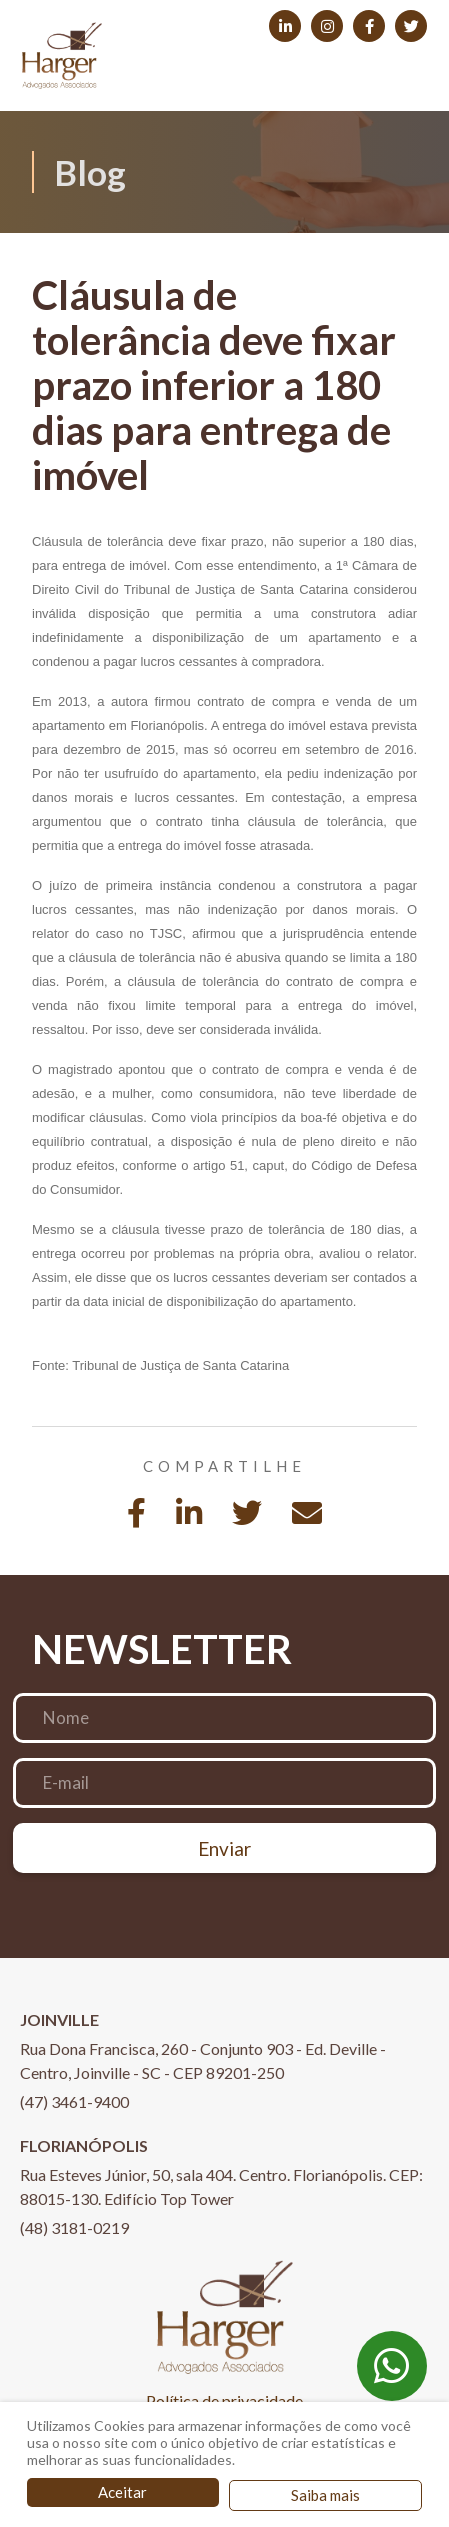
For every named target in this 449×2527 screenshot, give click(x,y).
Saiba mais (325, 2495)
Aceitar (122, 2492)
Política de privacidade (224, 2400)
